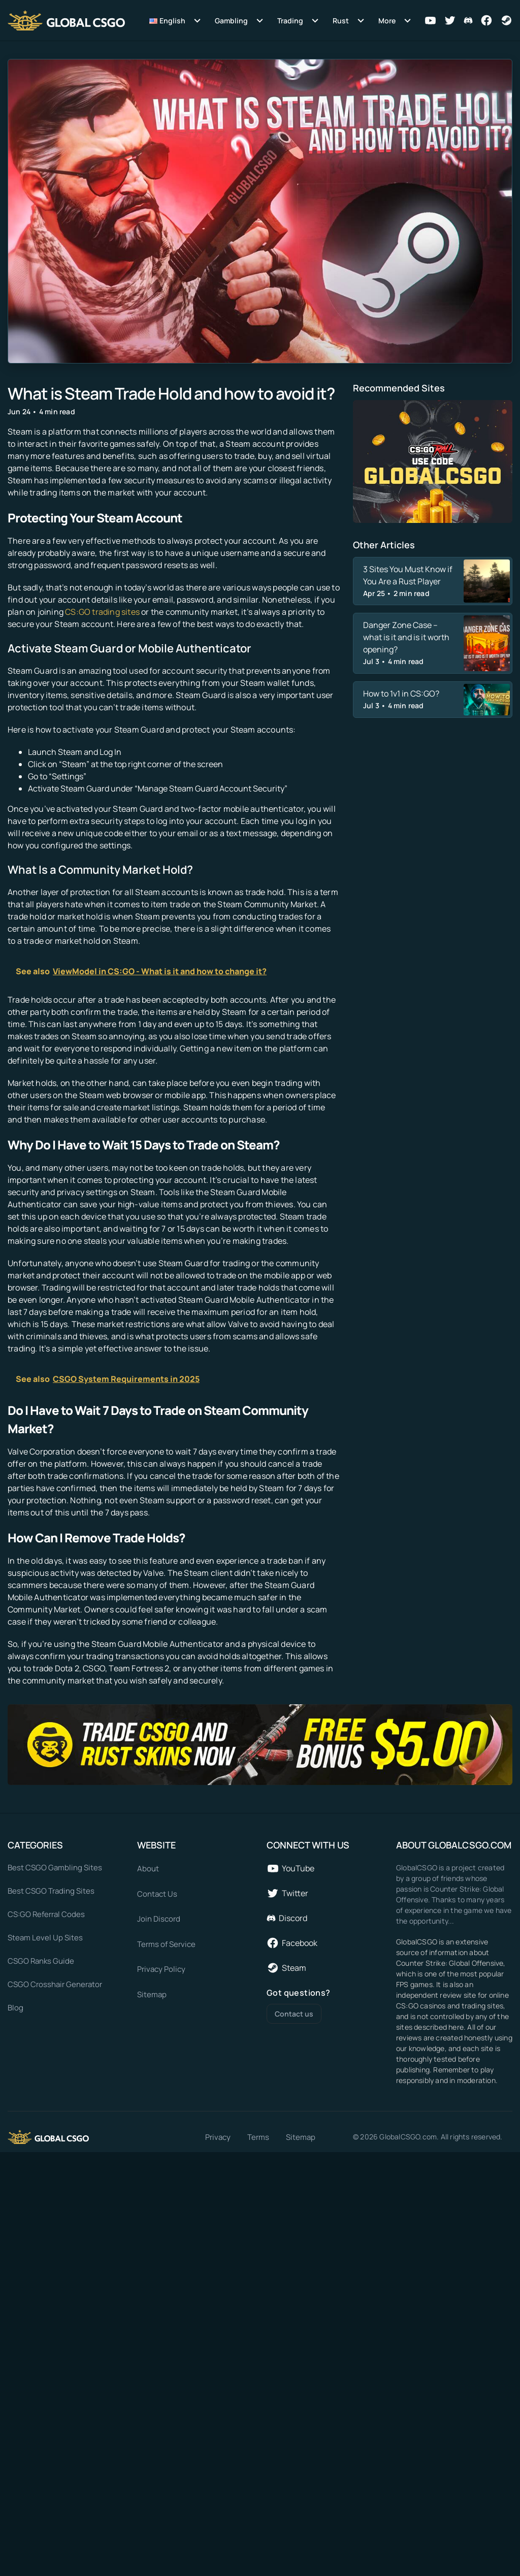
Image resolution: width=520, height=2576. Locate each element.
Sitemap (300, 2137)
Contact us (294, 2014)
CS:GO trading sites (102, 611)
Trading (290, 20)
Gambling (231, 20)
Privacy (218, 2137)
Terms (258, 2137)
